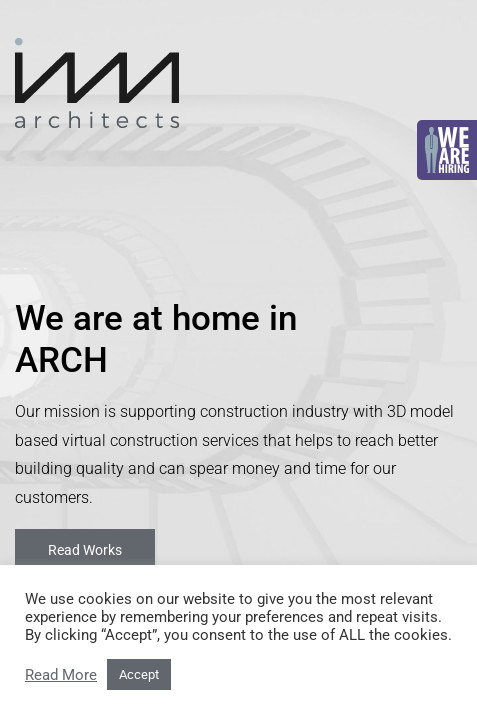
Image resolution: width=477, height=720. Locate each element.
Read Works (85, 550)
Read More (61, 675)
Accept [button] (139, 674)
